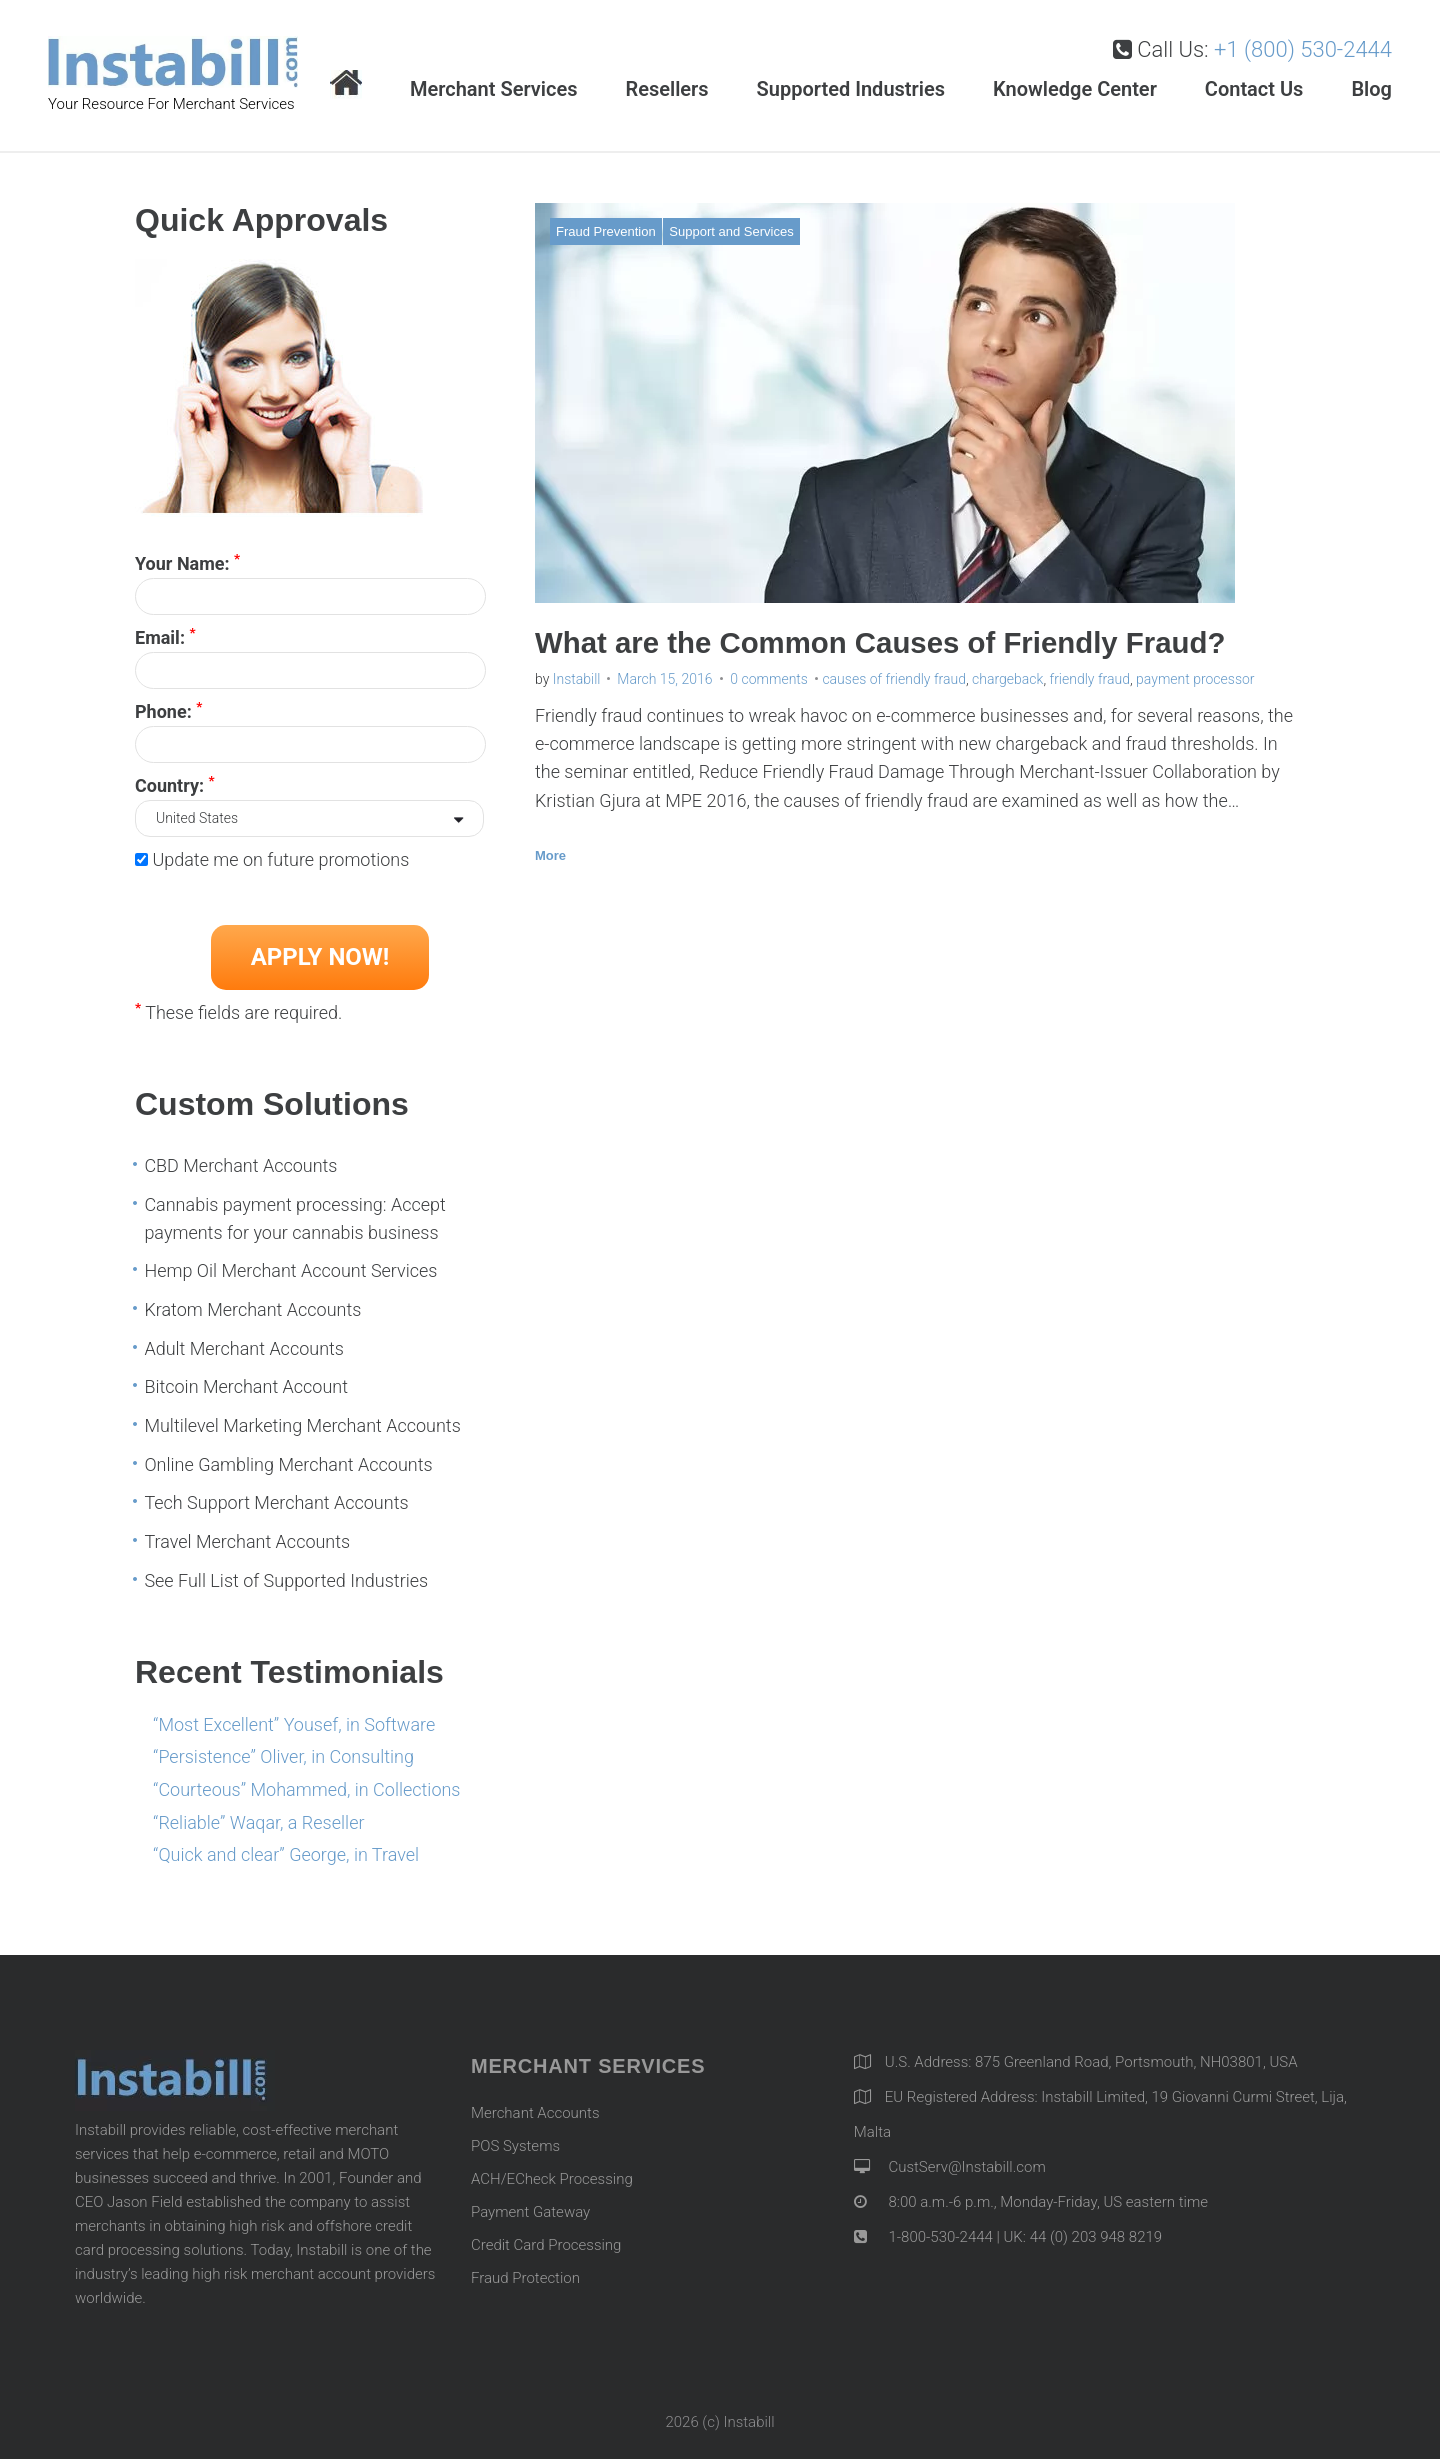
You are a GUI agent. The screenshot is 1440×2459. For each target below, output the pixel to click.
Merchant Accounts (535, 2113)
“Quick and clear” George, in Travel (286, 1854)
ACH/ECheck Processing (552, 2179)
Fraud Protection (525, 2278)
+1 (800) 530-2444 (1303, 49)
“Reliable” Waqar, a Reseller (259, 1822)
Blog (1371, 89)
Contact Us (1254, 89)
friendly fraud (1090, 679)
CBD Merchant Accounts (240, 1165)
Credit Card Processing (546, 2245)
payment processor (1195, 679)
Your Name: (187, 562)
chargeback (1007, 679)
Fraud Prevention (606, 231)
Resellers (666, 89)
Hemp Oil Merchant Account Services (290, 1270)
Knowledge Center (1075, 89)
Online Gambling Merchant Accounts (288, 1464)
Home (346, 84)
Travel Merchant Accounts (247, 1541)
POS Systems (515, 2146)
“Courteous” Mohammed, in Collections (306, 1789)
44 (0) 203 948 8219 (1096, 2237)
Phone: (168, 710)
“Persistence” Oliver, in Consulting (283, 1756)
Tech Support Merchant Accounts (276, 1502)
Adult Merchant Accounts (244, 1348)
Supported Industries (851, 89)
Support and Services (731, 231)
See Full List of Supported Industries (286, 1580)
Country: (175, 784)
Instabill (577, 679)
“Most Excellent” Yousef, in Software (294, 1724)
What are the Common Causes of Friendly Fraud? (887, 642)
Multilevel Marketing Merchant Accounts (302, 1425)
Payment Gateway (530, 2212)
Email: (165, 636)
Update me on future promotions (280, 859)
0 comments (769, 679)
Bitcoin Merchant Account (246, 1386)
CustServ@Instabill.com (966, 2167)
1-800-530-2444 (939, 2237)
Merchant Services (494, 89)
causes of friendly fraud (894, 679)
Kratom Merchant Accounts (252, 1309)
